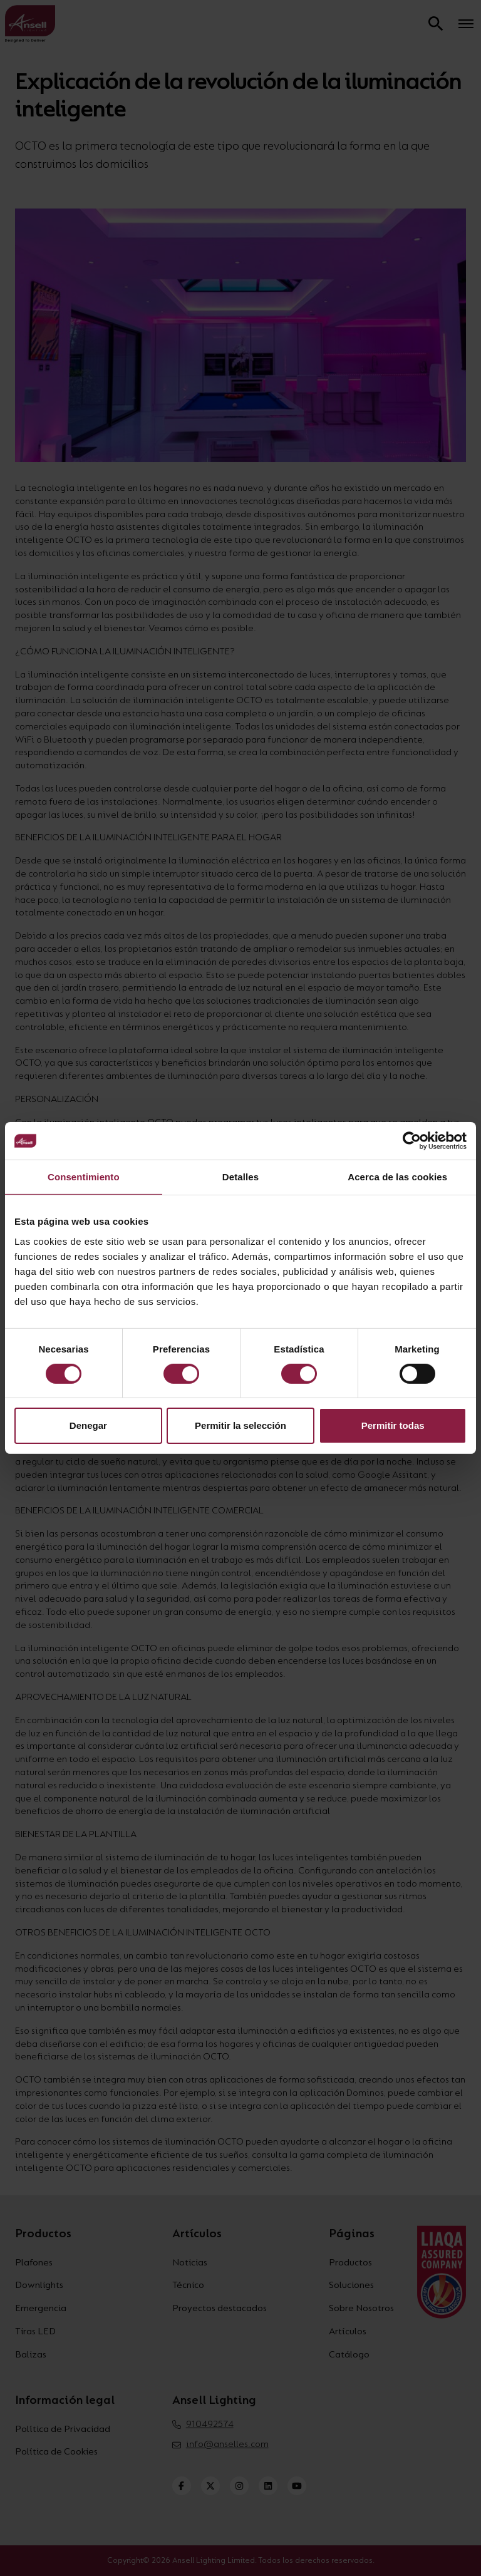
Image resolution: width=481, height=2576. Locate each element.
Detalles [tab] (240, 1177)
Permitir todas (393, 1425)
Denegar (88, 1425)
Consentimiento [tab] (84, 1177)
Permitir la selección (240, 1425)
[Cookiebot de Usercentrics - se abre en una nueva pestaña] (412, 1140)
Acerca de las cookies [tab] (397, 1177)
